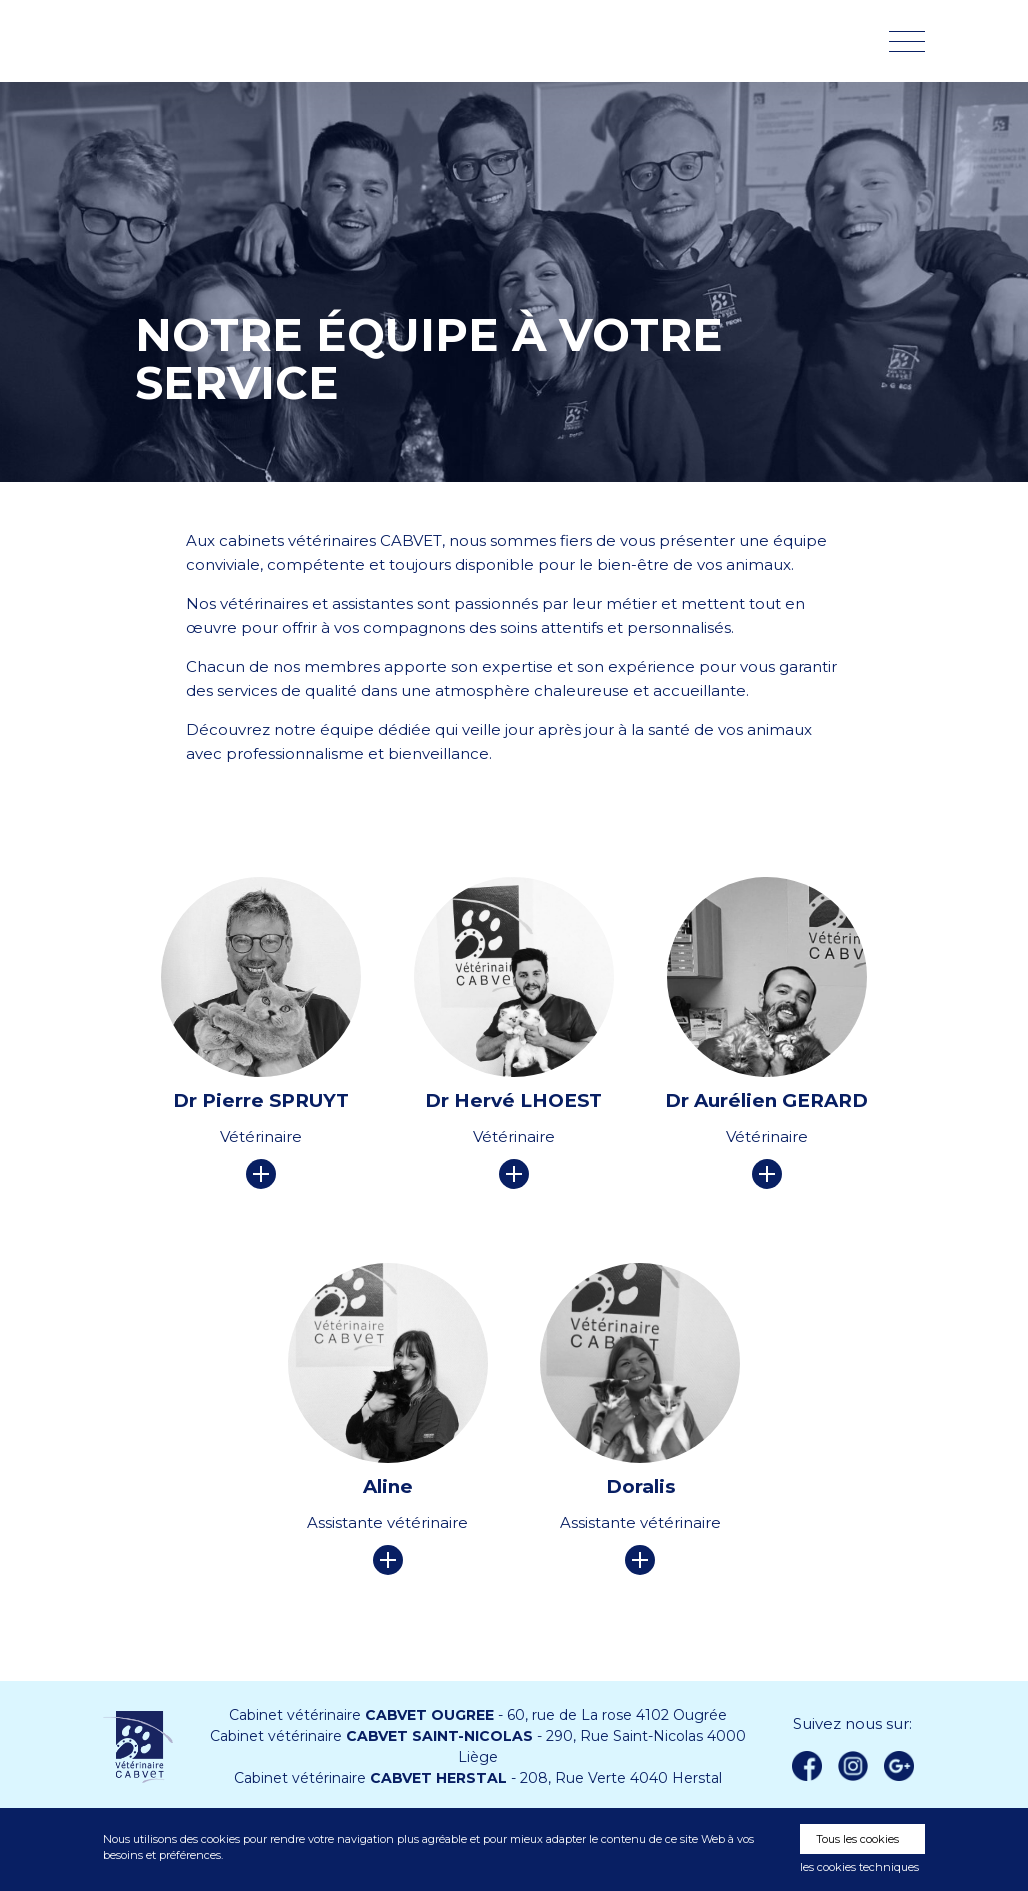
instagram (853, 1766)
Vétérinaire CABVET (208, 41)
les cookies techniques (859, 1867)
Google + (904, 1767)
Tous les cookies (857, 1839)
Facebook (807, 1766)
